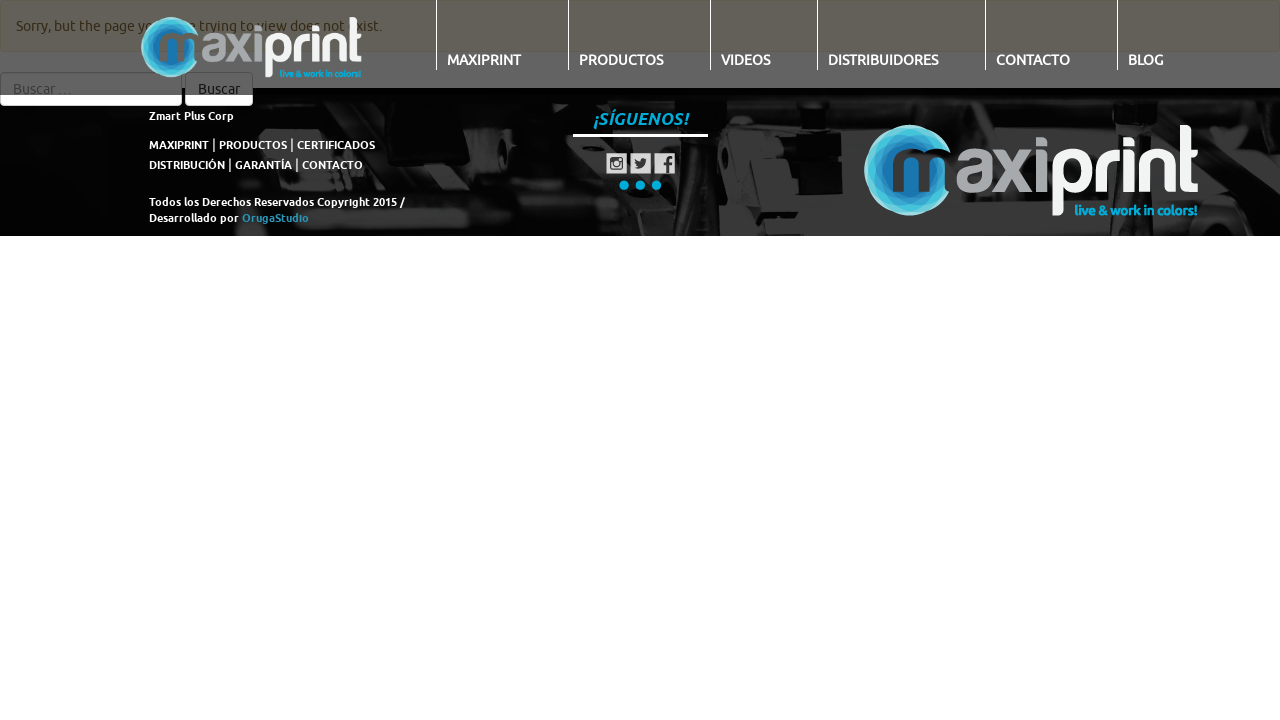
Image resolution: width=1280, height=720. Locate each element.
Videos (745, 60)
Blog (1145, 60)
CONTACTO (332, 165)
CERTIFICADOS (336, 145)
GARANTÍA (263, 165)
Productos (621, 60)
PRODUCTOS (253, 145)
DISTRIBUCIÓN (187, 165)
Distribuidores (883, 60)
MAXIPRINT (179, 145)
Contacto (1033, 60)
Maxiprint (484, 60)
